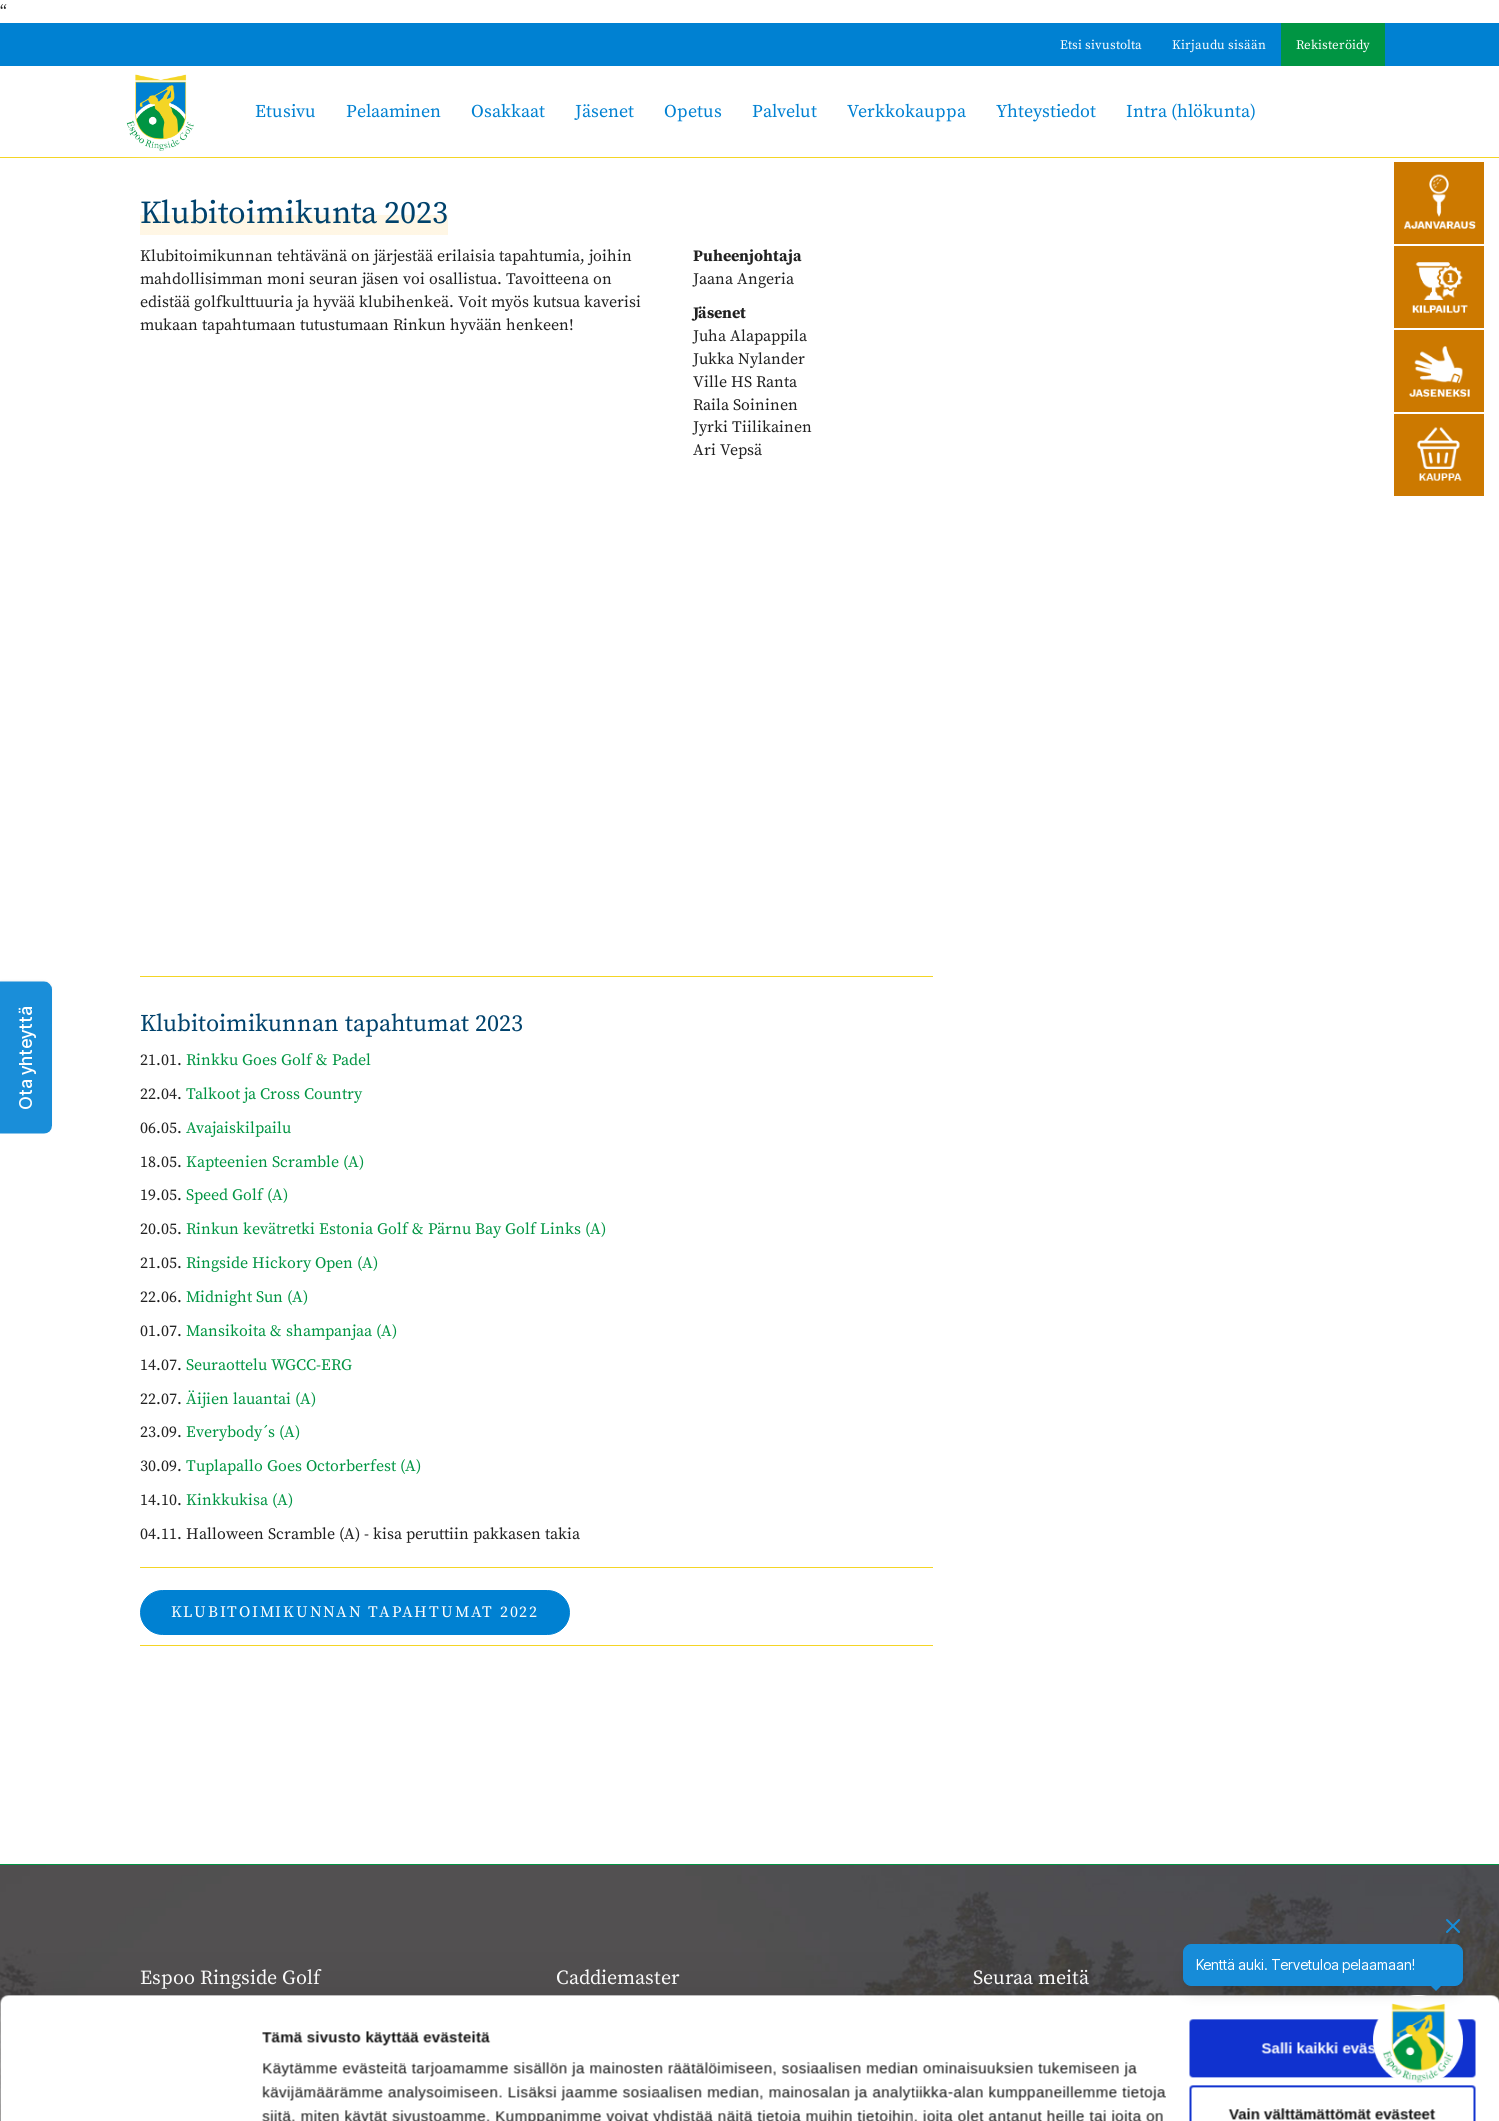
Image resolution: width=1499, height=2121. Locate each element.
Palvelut (784, 111)
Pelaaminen (393, 111)
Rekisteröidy (1333, 45)
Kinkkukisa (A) (239, 1500)
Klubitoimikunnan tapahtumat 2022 (355, 1612)
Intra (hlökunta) (1191, 111)
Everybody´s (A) (243, 1432)
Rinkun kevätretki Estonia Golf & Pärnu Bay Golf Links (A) (396, 1229)
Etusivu (285, 111)
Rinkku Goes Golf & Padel (278, 1060)
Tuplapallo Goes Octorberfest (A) (303, 1466)
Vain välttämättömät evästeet (1332, 1999)
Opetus (693, 111)
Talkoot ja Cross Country (272, 1094)
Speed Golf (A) (237, 1195)
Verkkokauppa (906, 111)
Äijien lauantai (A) (251, 1399)
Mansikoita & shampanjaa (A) (291, 1331)
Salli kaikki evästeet (1332, 1934)
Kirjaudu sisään (1219, 45)
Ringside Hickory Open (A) (282, 1263)
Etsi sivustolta (1101, 45)
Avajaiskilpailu (238, 1128)
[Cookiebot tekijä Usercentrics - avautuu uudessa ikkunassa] (129, 2082)
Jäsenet (604, 111)
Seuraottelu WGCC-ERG (269, 1365)
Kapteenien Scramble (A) (275, 1162)
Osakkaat (508, 111)
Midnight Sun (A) (247, 1297)
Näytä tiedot (305, 2081)
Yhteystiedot (1046, 111)
